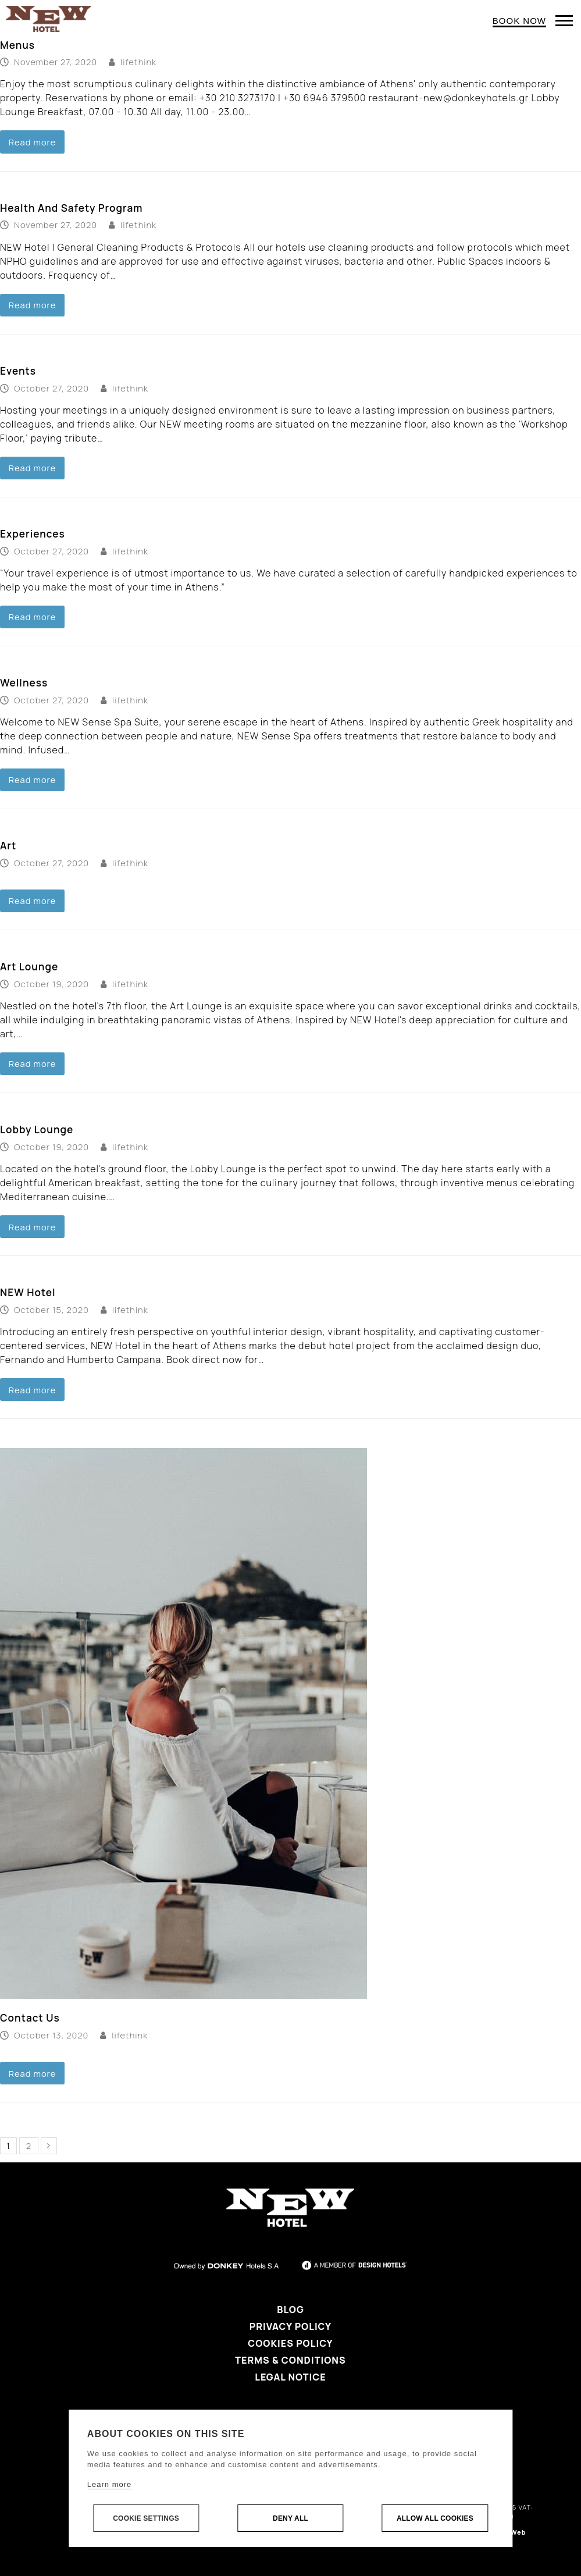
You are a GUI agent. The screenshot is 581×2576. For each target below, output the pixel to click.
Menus (17, 45)
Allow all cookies (435, 2518)
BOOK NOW (519, 21)
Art (8, 845)
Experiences (32, 533)
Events (18, 371)
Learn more (109, 2484)
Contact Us (30, 2017)
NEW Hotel (28, 1292)
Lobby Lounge (36, 1129)
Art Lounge (29, 966)
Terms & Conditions (290, 2360)
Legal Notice (290, 2377)
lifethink (138, 61)
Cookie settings (146, 2518)
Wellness (24, 682)
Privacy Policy (290, 2326)
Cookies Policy (290, 2343)
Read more (32, 142)
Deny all (290, 2518)
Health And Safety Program (71, 208)
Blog (290, 2309)
